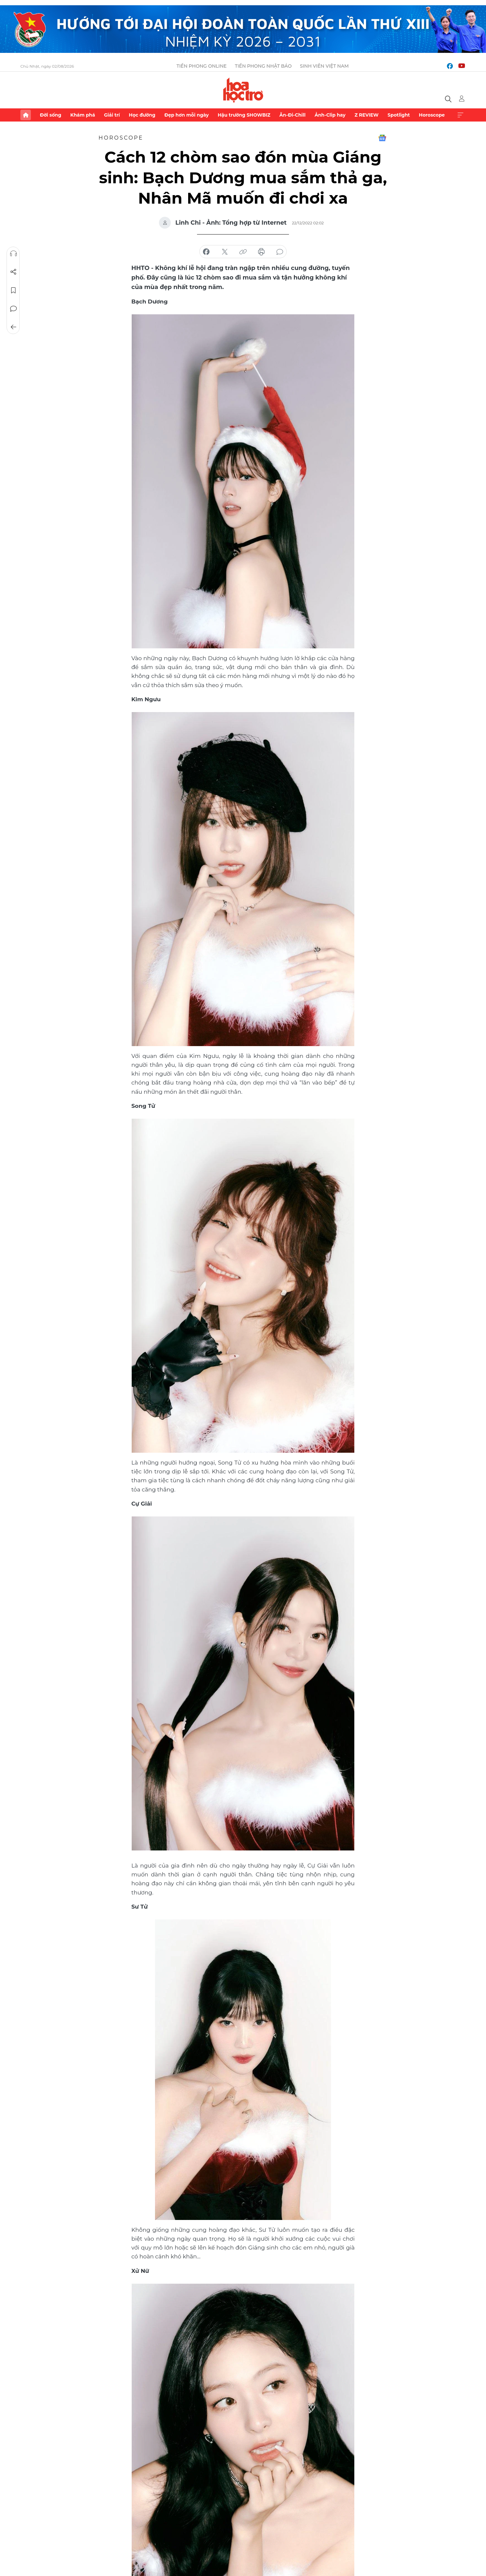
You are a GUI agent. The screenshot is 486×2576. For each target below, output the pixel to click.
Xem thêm (460, 115)
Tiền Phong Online (202, 66)
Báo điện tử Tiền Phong (243, 90)
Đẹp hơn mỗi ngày (186, 115)
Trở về (13, 327)
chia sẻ (206, 252)
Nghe (13, 254)
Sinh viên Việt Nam (324, 66)
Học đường (142, 115)
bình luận (280, 252)
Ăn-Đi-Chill (292, 115)
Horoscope (432, 115)
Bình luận (13, 309)
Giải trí (112, 115)
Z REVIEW (367, 115)
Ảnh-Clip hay (330, 115)
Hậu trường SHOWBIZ (244, 115)
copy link (243, 252)
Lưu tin (13, 290)
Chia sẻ (13, 272)
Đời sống (50, 115)
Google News (382, 138)
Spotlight (398, 115)
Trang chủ (25, 115)
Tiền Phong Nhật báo (263, 66)
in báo (261, 252)
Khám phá (82, 115)
